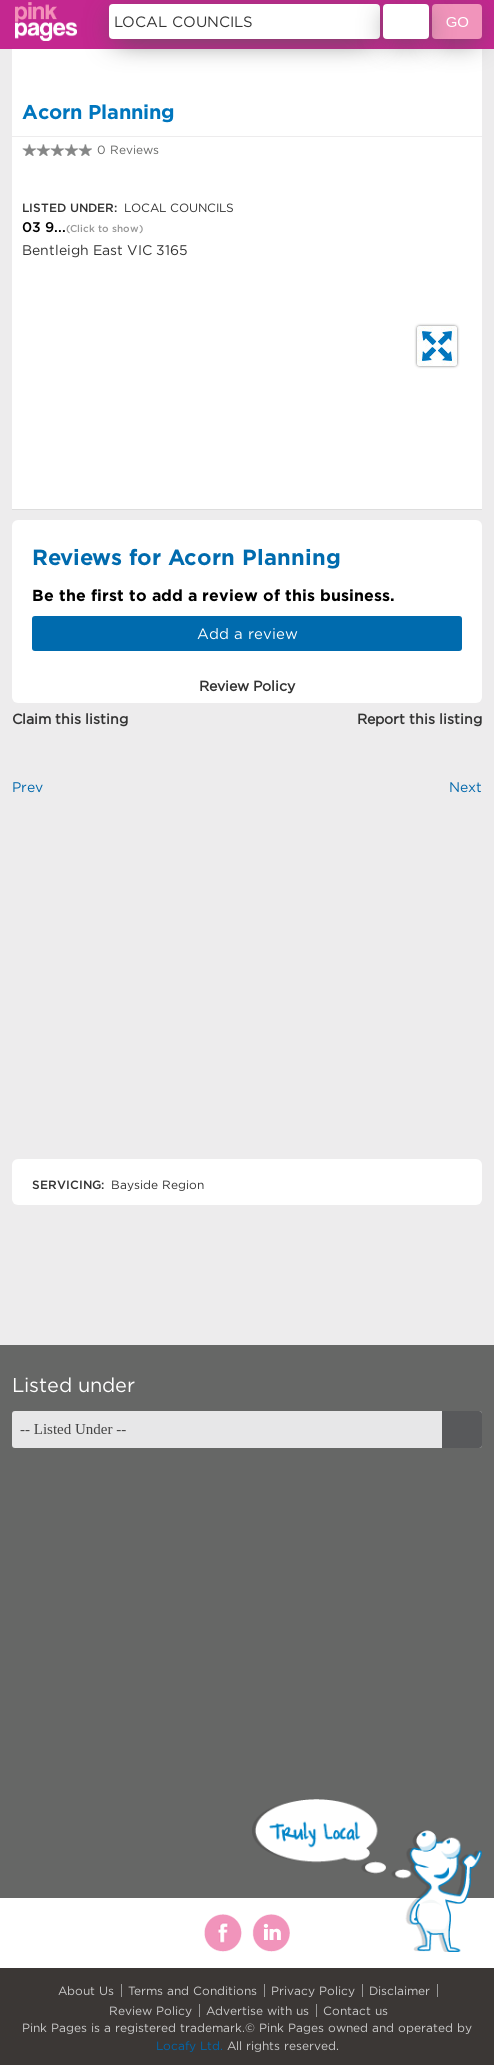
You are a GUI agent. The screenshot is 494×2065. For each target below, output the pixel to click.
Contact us (355, 2010)
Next (465, 787)
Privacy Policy (313, 1990)
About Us (86, 1990)
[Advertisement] (247, 994)
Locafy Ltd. (189, 2045)
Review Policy (150, 2010)
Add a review (247, 633)
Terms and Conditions (192, 1990)
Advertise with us (257, 2010)
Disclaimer (399, 1990)
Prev (27, 787)
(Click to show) (104, 228)
